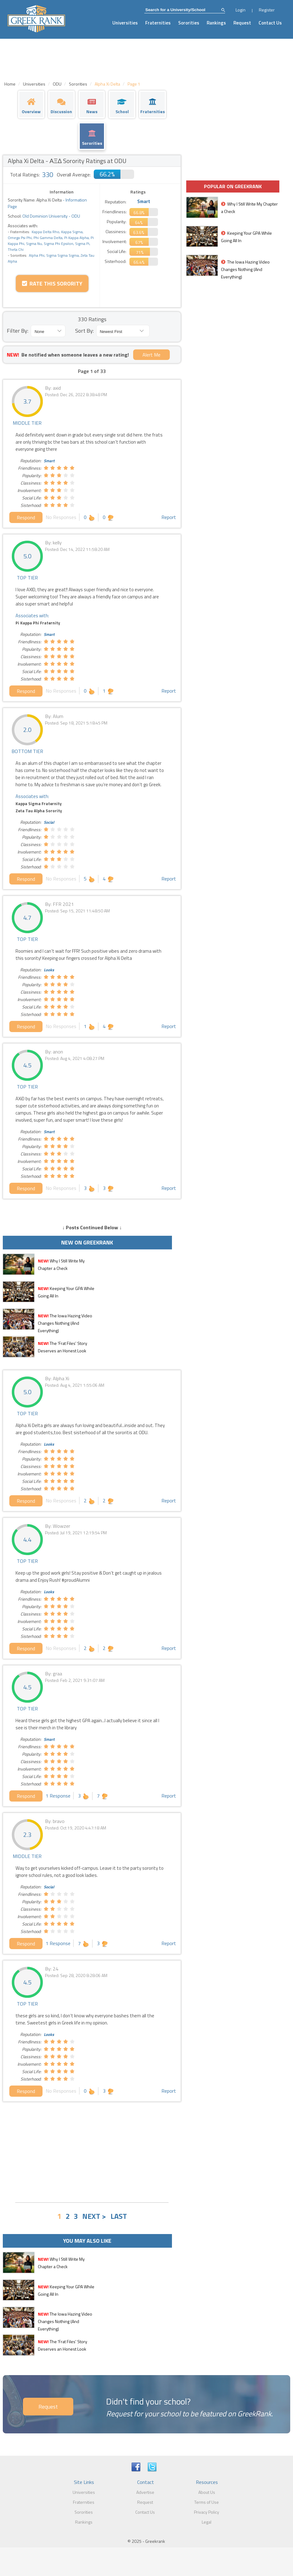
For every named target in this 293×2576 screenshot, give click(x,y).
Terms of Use (206, 2502)
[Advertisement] (92, 2151)
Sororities (188, 22)
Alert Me (151, 354)
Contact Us (270, 22)
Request (242, 22)
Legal (206, 2522)
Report (168, 517)
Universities (125, 22)
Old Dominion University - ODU (50, 216)
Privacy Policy (206, 2512)
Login (241, 10)
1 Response (58, 1795)
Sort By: (84, 330)
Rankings (216, 22)
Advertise (145, 2492)
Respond (26, 517)
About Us (206, 2492)
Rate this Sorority (52, 283)
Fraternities (158, 22)
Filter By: (17, 330)
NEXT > (94, 2216)
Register (267, 10)
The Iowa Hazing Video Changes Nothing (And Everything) (65, 1323)
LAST (118, 2216)
